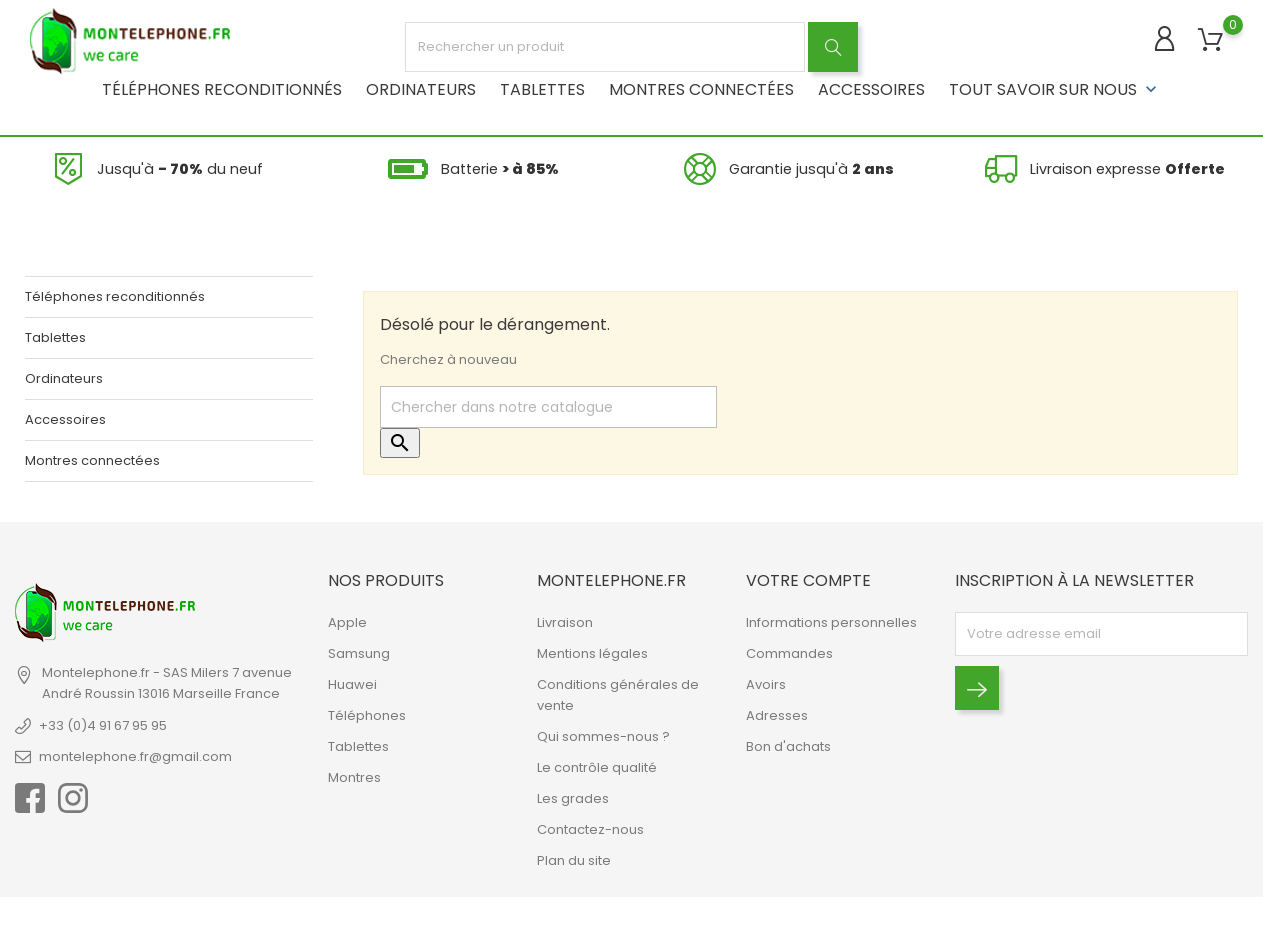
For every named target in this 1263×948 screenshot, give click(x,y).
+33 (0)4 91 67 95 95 (103, 725)
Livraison (565, 622)
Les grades (573, 798)
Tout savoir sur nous (1055, 89)
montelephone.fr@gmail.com (135, 756)
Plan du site (574, 860)
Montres (354, 777)
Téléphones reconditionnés (222, 89)
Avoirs (766, 684)
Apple (347, 622)
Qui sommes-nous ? (603, 736)
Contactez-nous (590, 829)
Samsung (359, 653)
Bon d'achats (788, 746)
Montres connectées (701, 89)
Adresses (777, 715)
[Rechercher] (548, 407)
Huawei (352, 684)
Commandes (789, 653)
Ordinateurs (421, 89)
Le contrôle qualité (597, 767)
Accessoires (871, 89)
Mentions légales (592, 653)
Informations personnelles (831, 622)
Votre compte (808, 580)
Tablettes (542, 89)
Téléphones (367, 715)
